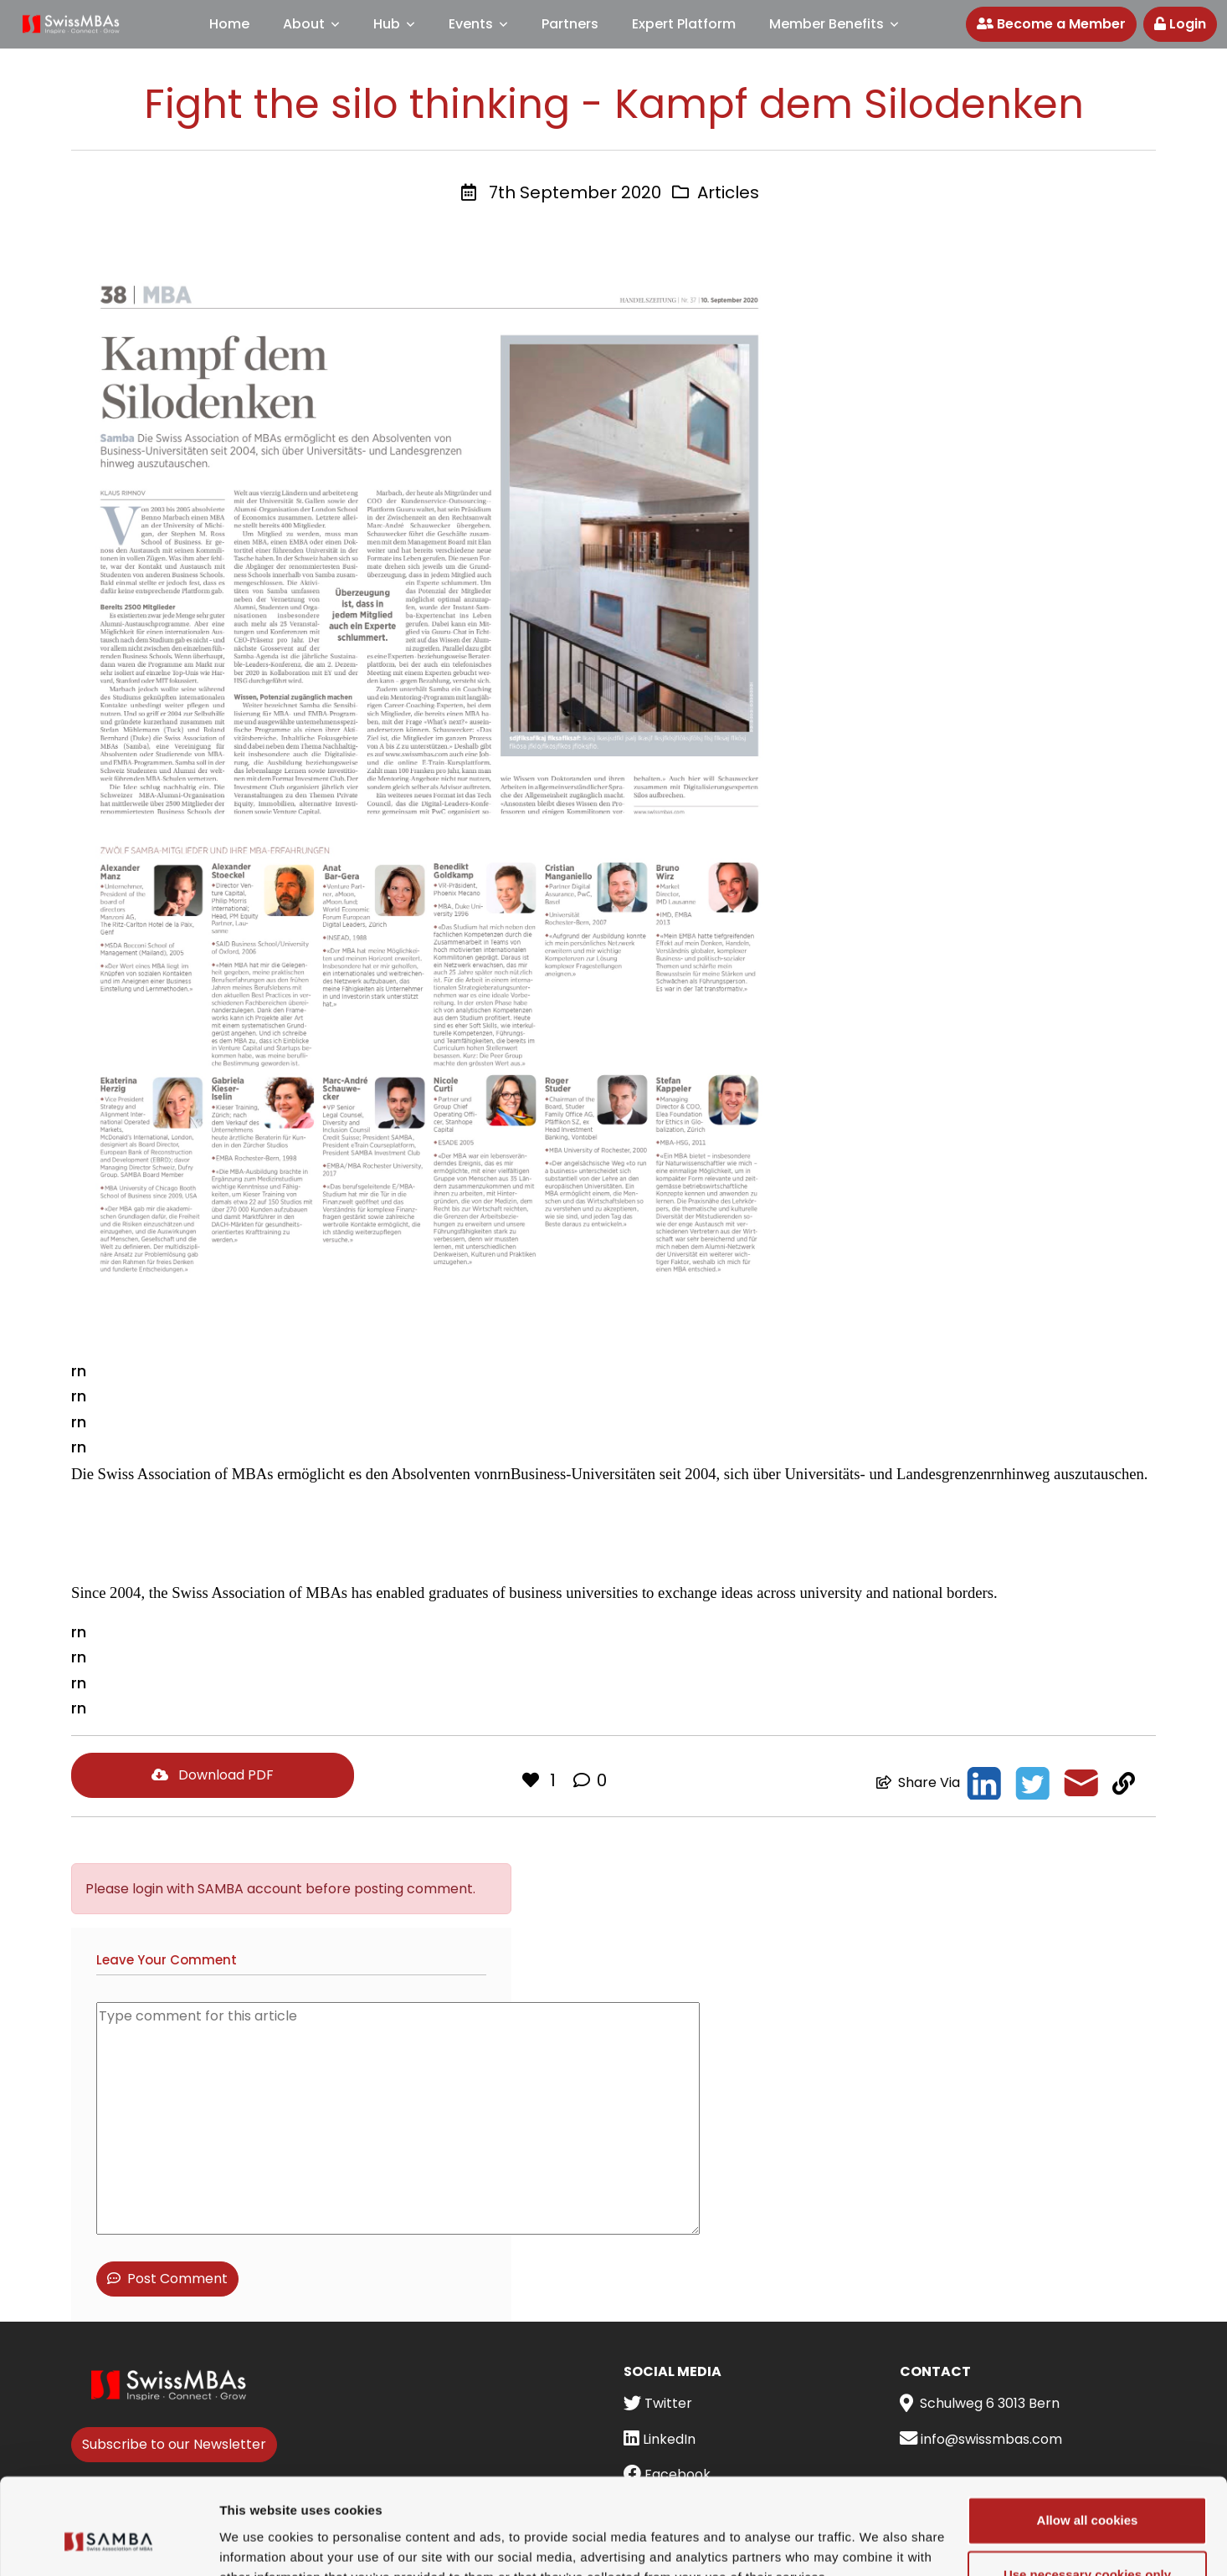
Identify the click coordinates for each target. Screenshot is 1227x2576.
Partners (570, 23)
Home (229, 23)
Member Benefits (826, 23)
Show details (258, 2543)
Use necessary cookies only (1087, 2494)
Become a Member (1051, 23)
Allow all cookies (1087, 2440)
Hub (386, 23)
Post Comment (167, 2278)
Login (1180, 23)
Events (471, 23)
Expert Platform (684, 23)
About (304, 23)
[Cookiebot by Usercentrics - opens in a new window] (108, 2543)
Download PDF (212, 1775)
